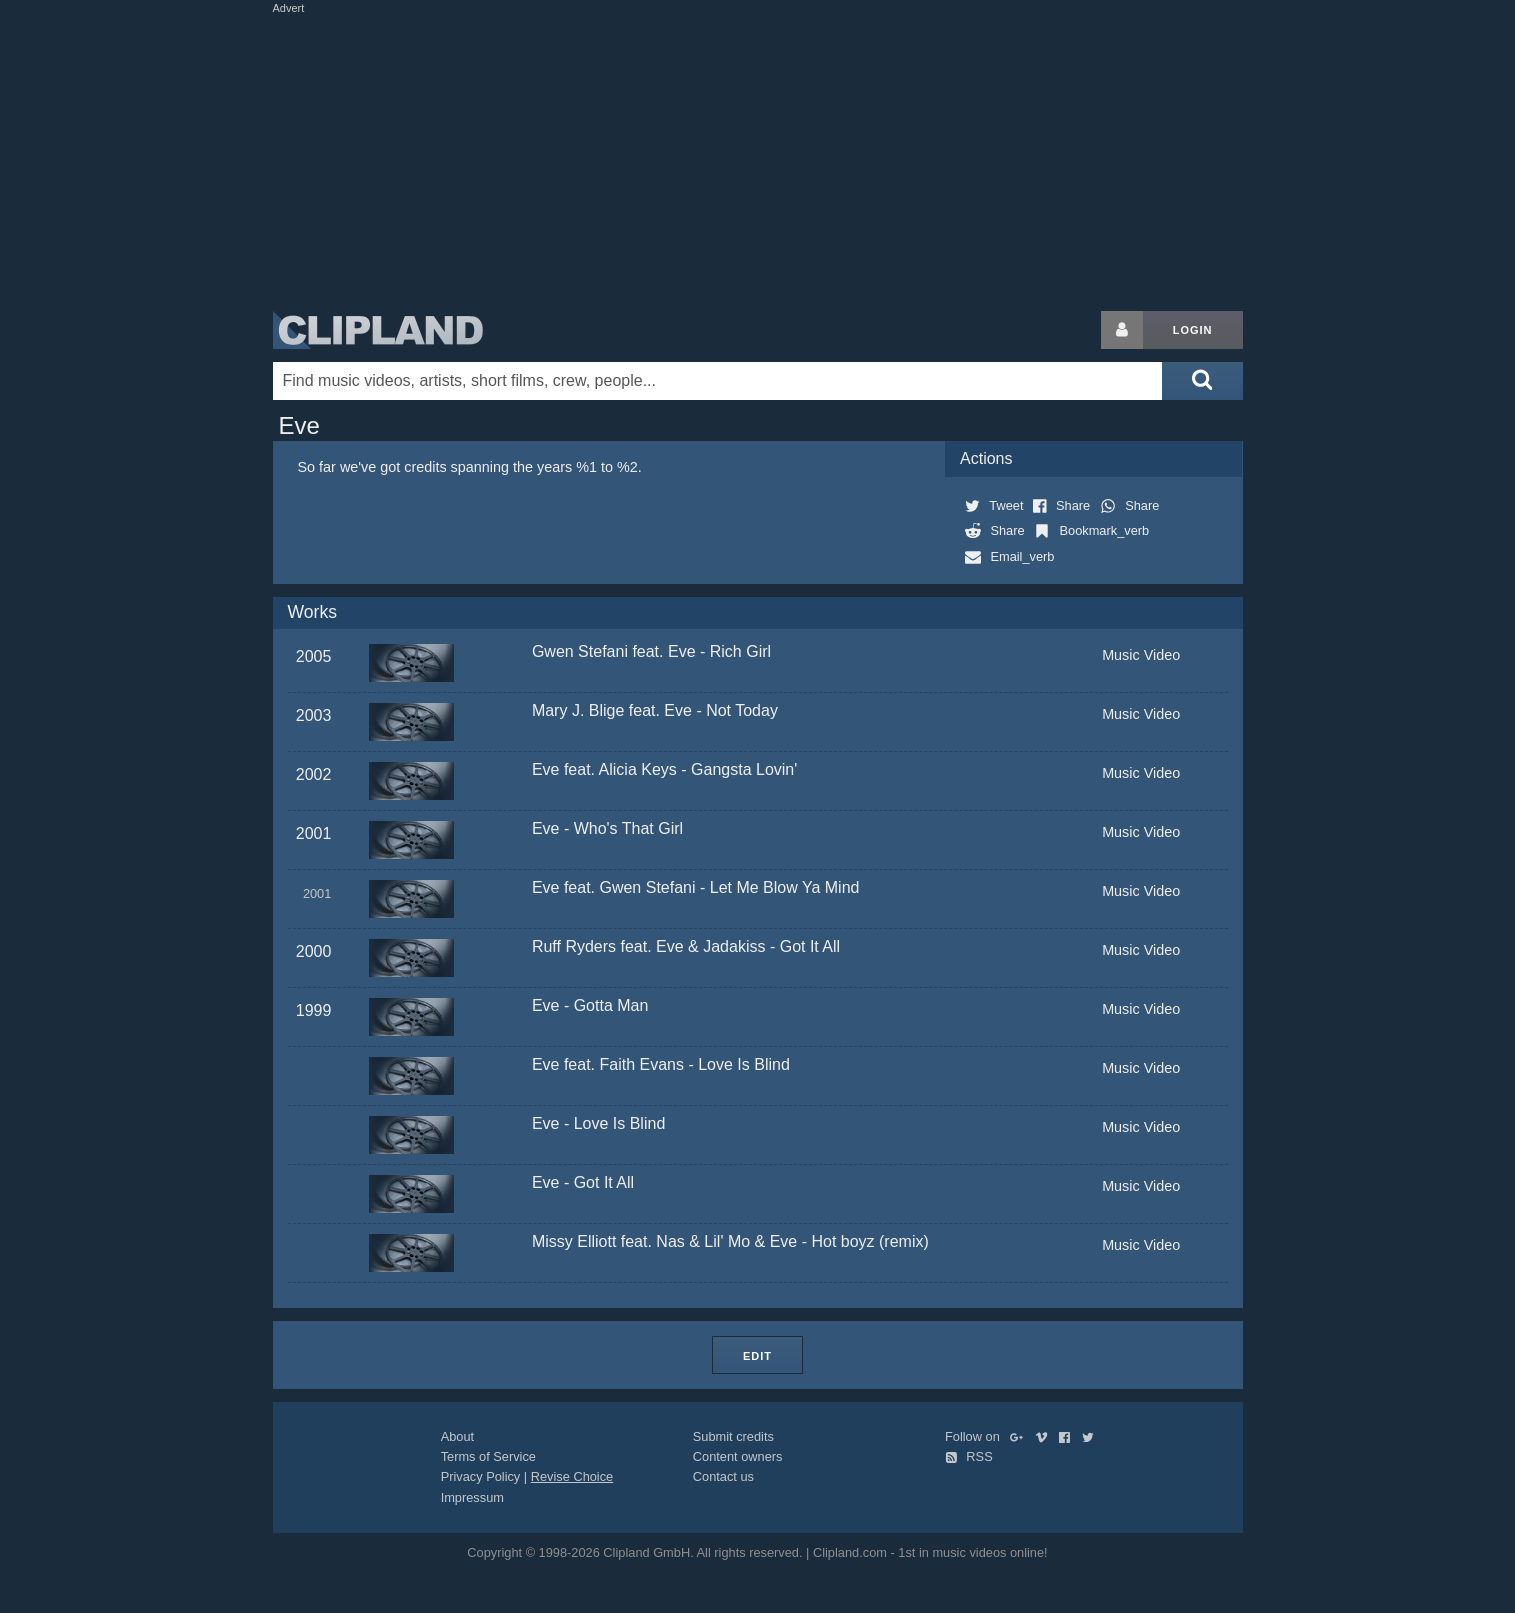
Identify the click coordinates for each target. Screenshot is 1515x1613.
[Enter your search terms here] (718, 381)
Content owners (738, 1456)
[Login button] (1122, 330)
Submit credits (733, 1436)
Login (1193, 330)
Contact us (723, 1476)
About (457, 1436)
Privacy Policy (481, 1476)
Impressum (472, 1497)
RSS (969, 1456)
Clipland (378, 330)
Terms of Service (488, 1456)
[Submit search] (1202, 381)
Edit (757, 1356)
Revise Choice (572, 1476)
